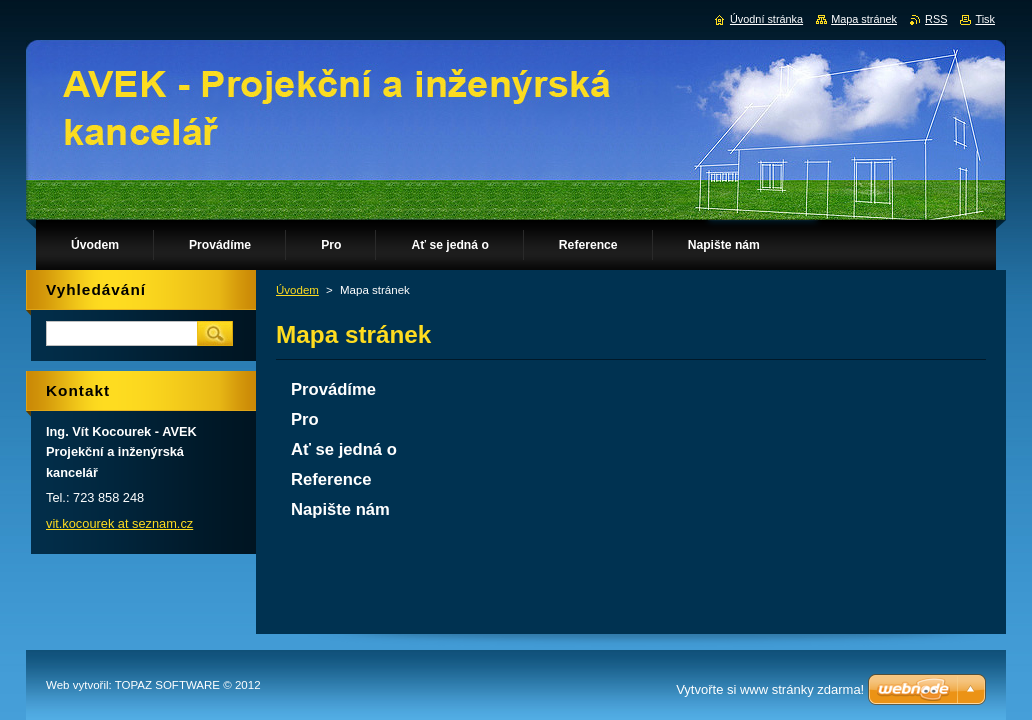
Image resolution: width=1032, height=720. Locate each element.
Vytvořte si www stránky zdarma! (770, 689)
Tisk (985, 19)
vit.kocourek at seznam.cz (119, 523)
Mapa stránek (864, 19)
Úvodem (297, 290)
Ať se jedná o (344, 449)
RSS (936, 19)
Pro (305, 419)
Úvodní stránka (766, 19)
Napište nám (340, 509)
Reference (331, 479)
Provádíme (333, 389)
